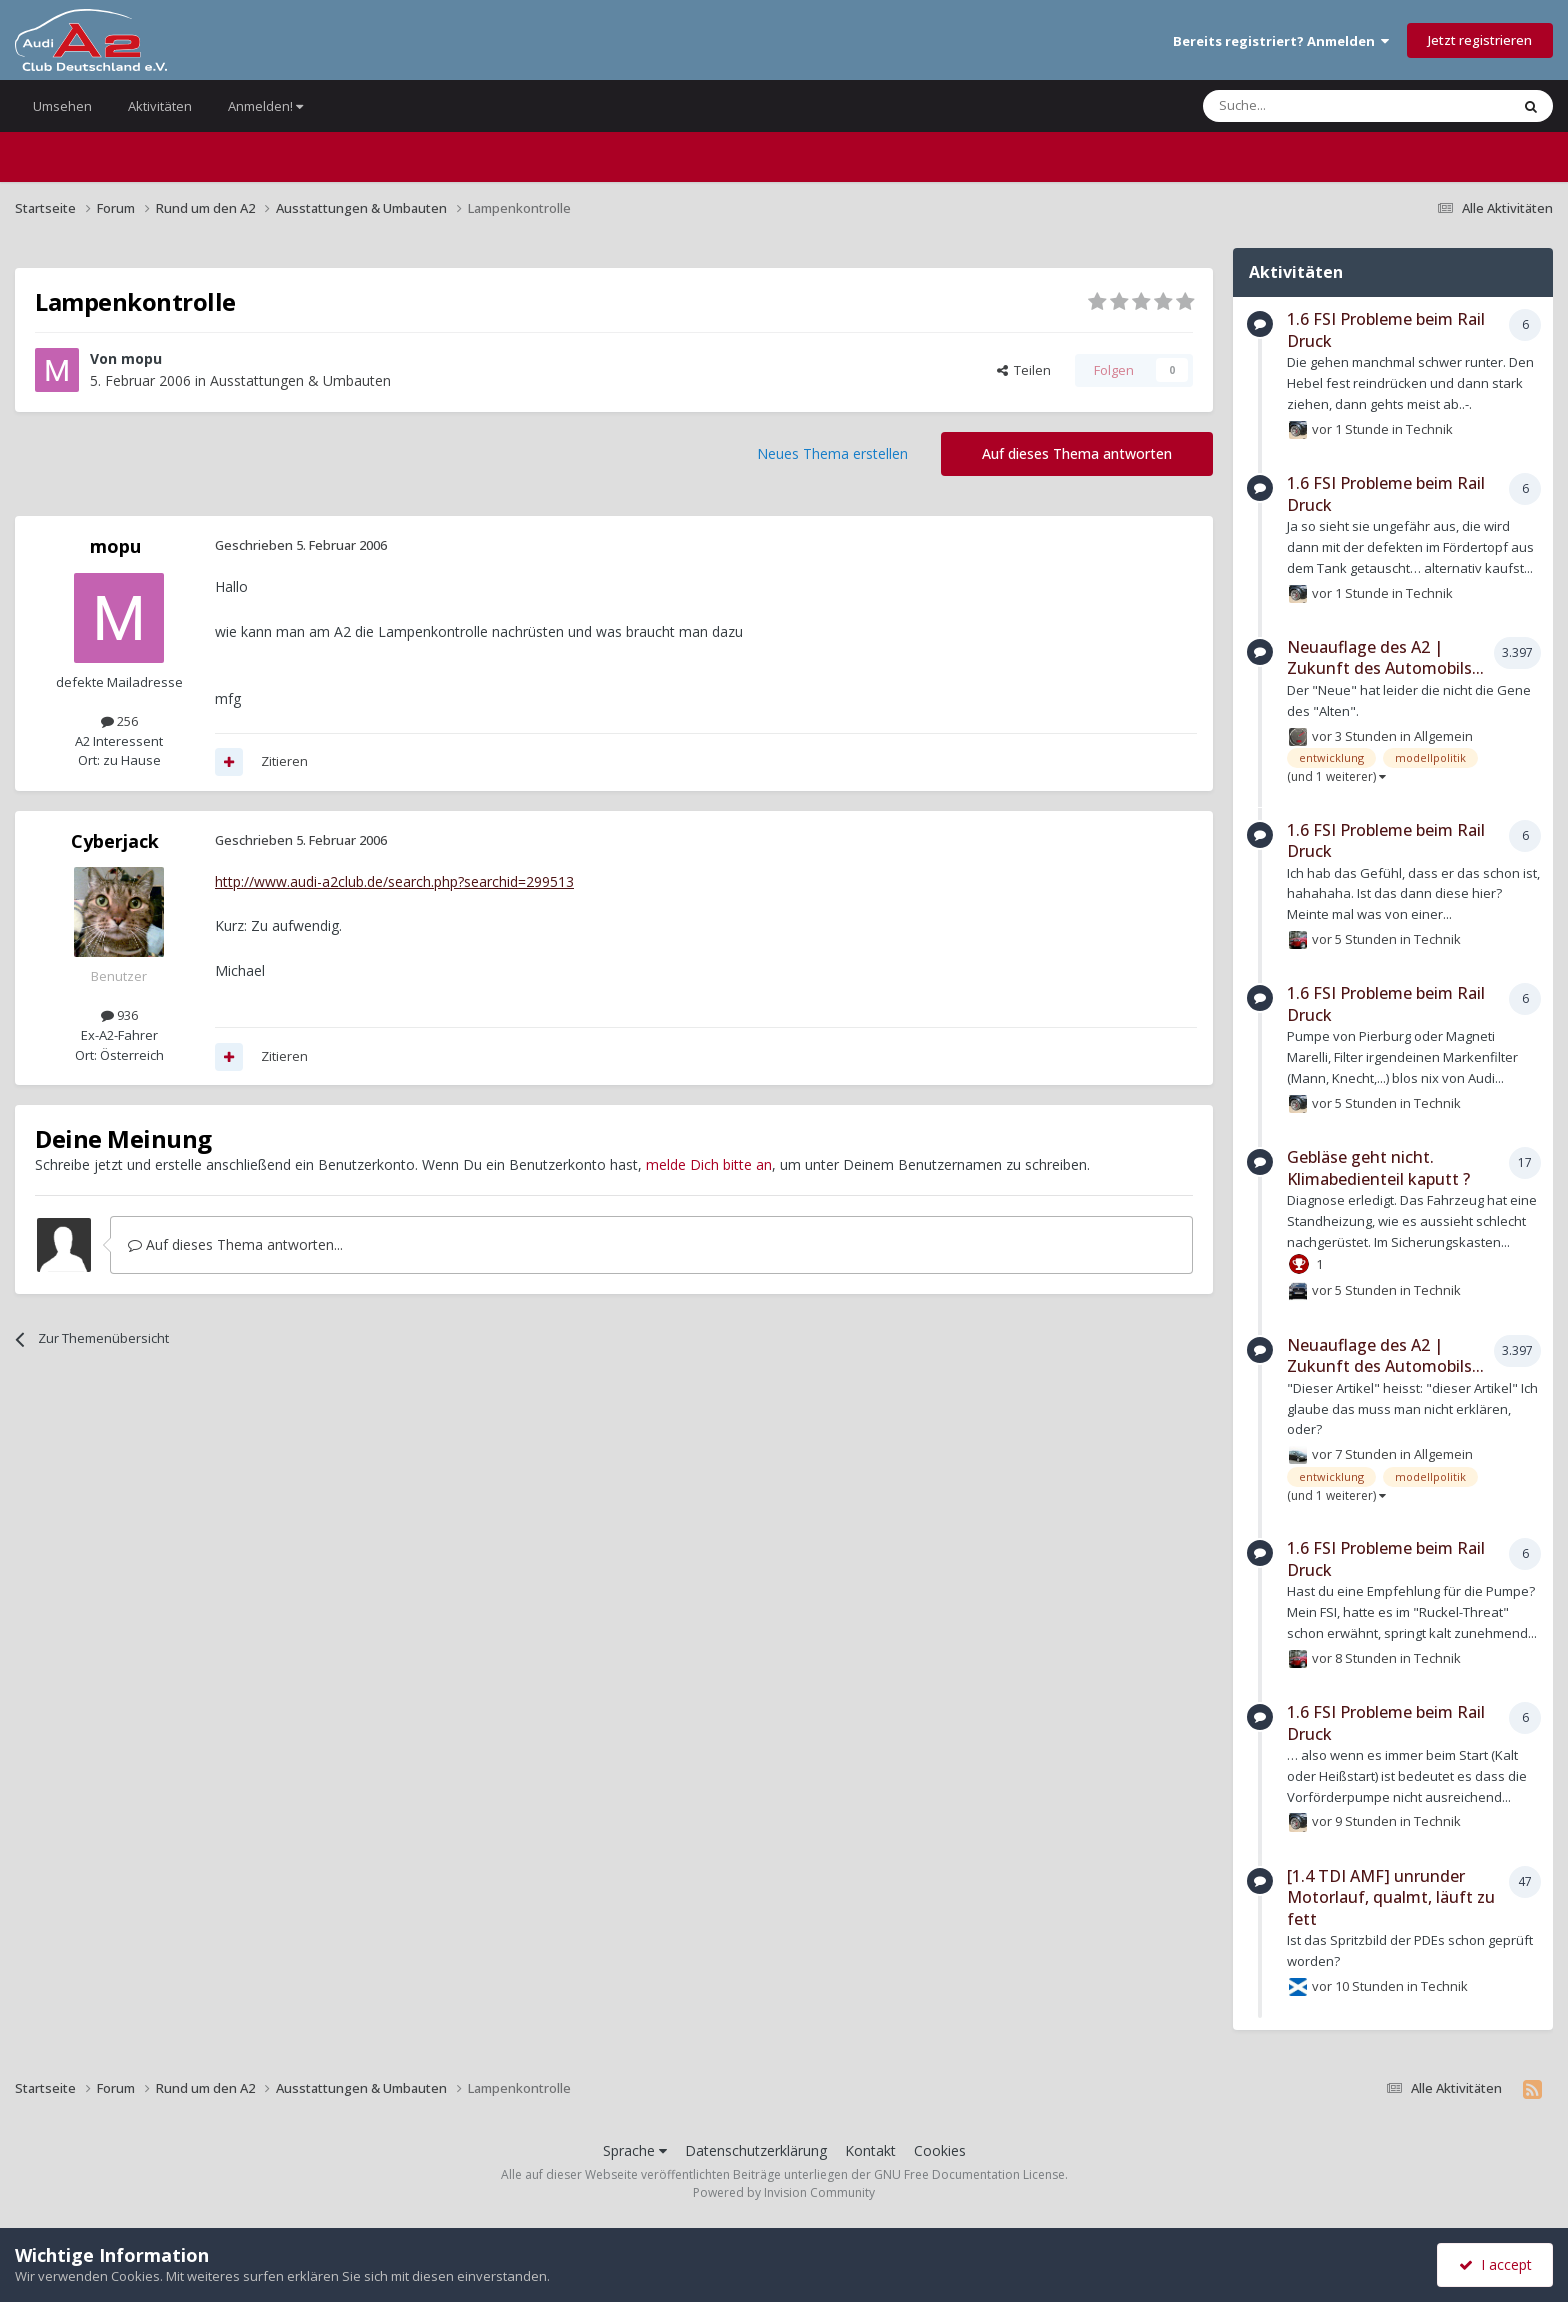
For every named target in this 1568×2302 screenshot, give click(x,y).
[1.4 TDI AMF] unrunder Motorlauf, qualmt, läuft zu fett (1391, 1897)
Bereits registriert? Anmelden (1281, 41)
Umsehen (62, 106)
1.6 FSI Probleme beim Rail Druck (1386, 330)
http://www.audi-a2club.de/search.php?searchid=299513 (394, 881)
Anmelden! (265, 106)
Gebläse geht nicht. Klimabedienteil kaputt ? (1378, 1168)
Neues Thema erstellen (832, 453)
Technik (1429, 428)
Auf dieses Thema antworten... (235, 1244)
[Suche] (1296, 106)
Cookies (940, 2150)
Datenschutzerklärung (756, 2150)
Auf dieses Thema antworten (1077, 453)
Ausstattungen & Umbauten (300, 380)
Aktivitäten (160, 106)
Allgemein (1443, 735)
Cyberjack (115, 841)
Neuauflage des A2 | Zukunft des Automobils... (1385, 658)
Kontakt (870, 2150)
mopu (141, 358)
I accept (1495, 2264)
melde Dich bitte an (709, 1164)
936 (119, 1015)
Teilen (1024, 370)
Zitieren (284, 761)
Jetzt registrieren (1480, 40)
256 (119, 721)
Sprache (635, 2150)
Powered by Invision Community (784, 2192)
